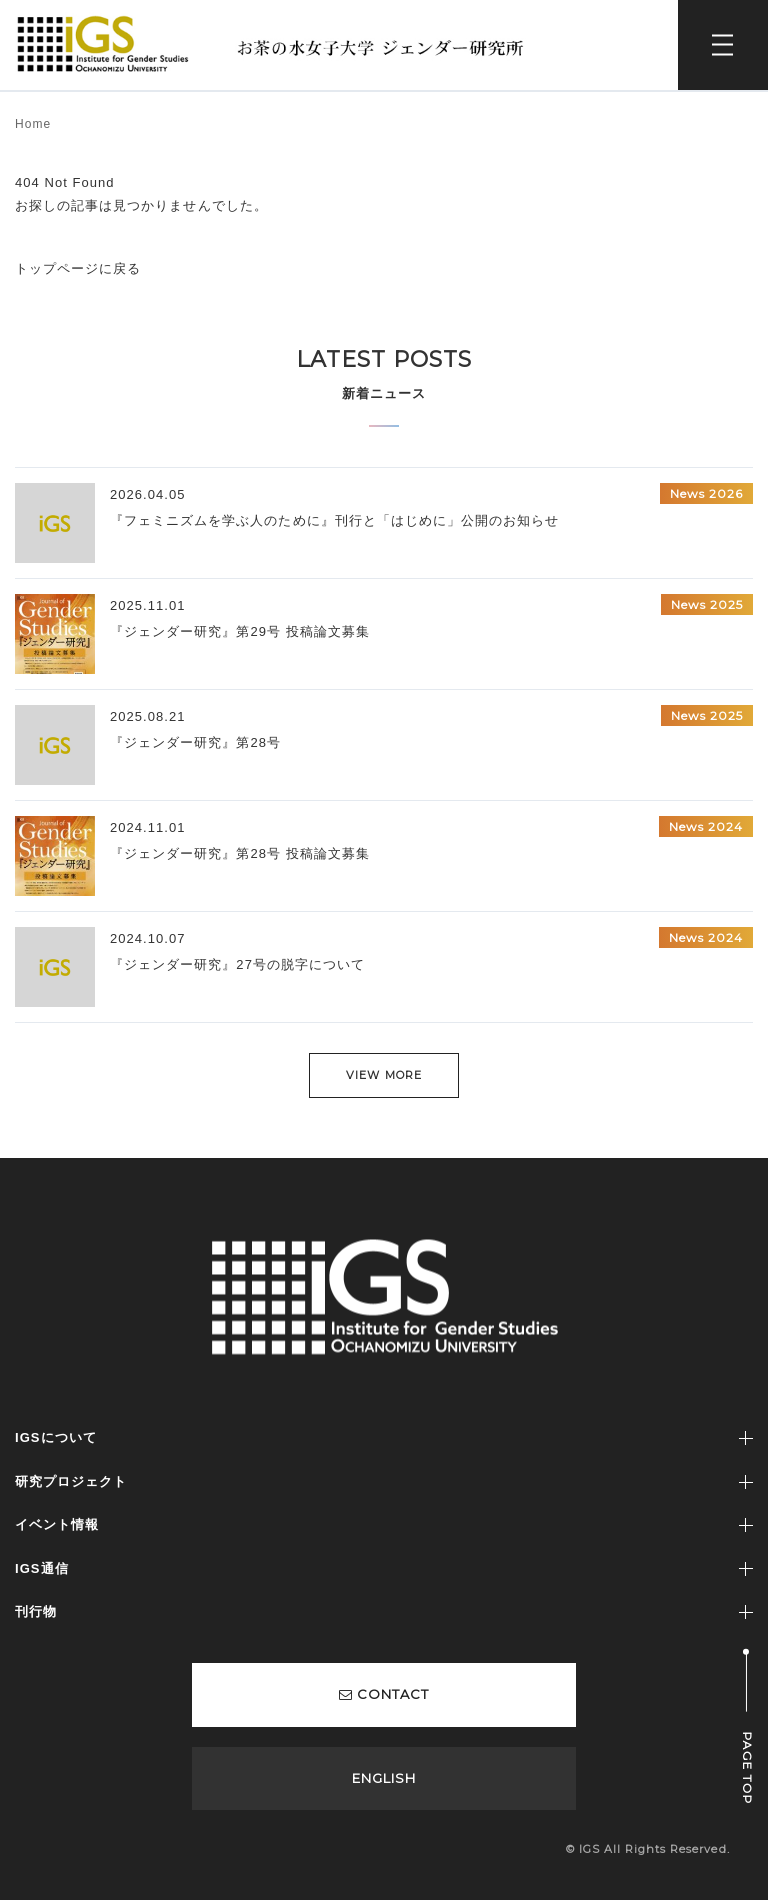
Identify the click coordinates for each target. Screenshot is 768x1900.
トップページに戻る (78, 268)
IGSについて (56, 1437)
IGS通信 (42, 1568)
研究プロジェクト (71, 1481)
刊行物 (36, 1611)
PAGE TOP (747, 1768)
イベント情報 (57, 1524)
